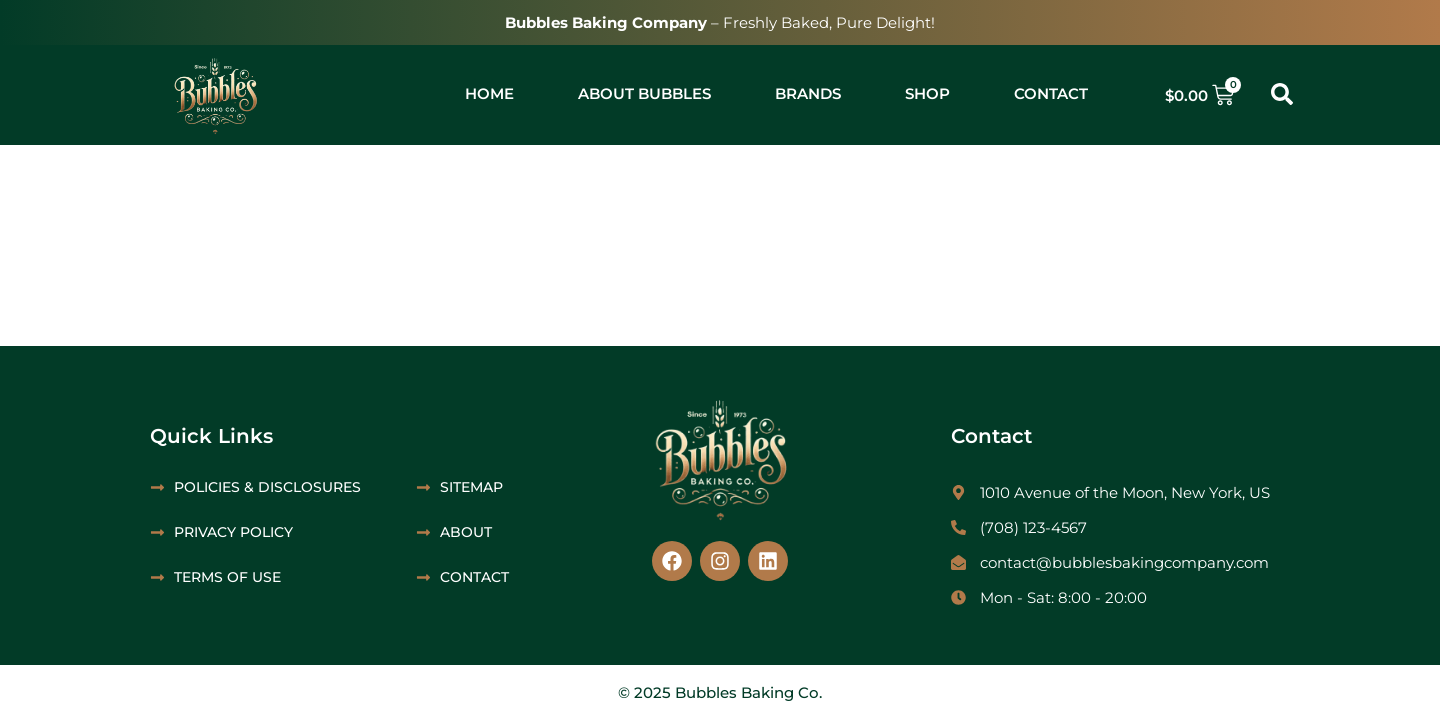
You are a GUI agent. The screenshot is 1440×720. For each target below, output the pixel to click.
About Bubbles (644, 93)
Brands (808, 93)
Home (489, 93)
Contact (1051, 93)
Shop (927, 93)
